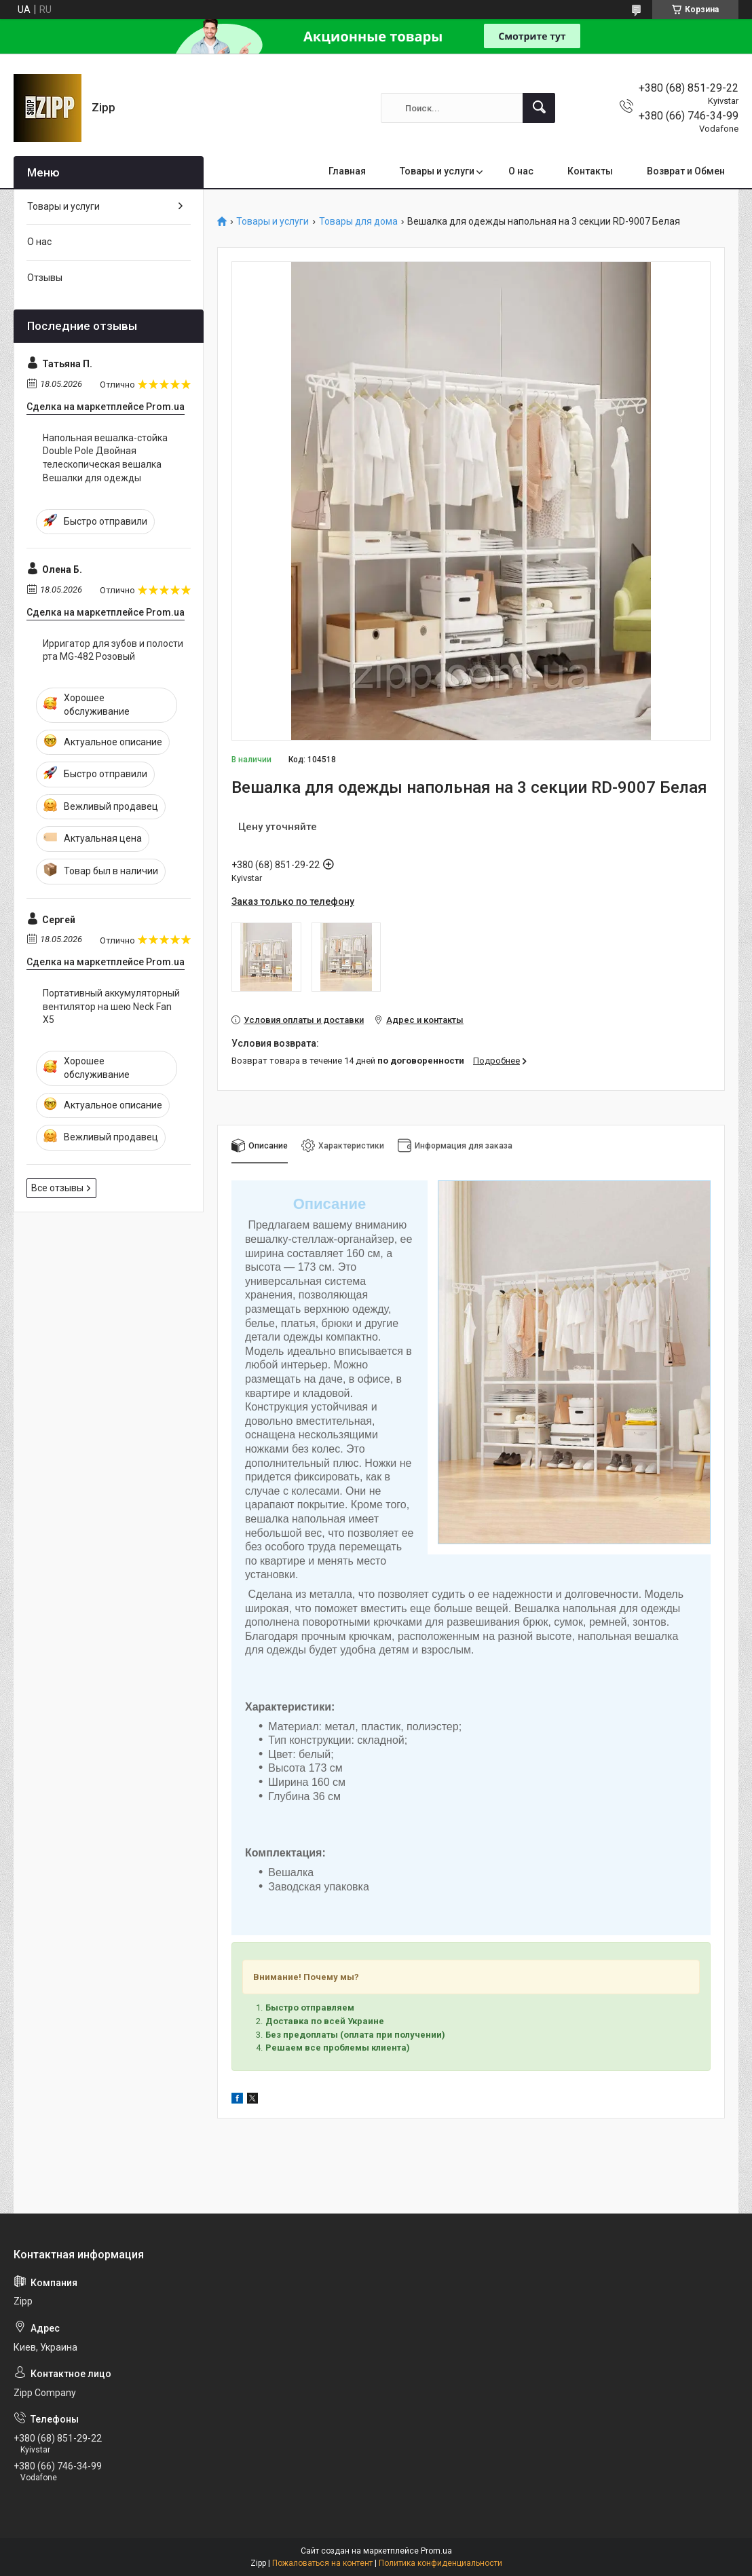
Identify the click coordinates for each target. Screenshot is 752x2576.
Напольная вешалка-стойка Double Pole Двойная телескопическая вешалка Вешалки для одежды (105, 457)
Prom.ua (436, 2551)
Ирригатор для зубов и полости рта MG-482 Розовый (113, 650)
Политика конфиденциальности (440, 2563)
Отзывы (44, 277)
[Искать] (539, 108)
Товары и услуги (437, 171)
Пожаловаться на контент (322, 2563)
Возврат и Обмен (686, 171)
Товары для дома (358, 222)
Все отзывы (57, 1187)
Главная (347, 171)
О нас (520, 171)
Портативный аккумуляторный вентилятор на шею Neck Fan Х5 (111, 1006)
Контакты (590, 171)
